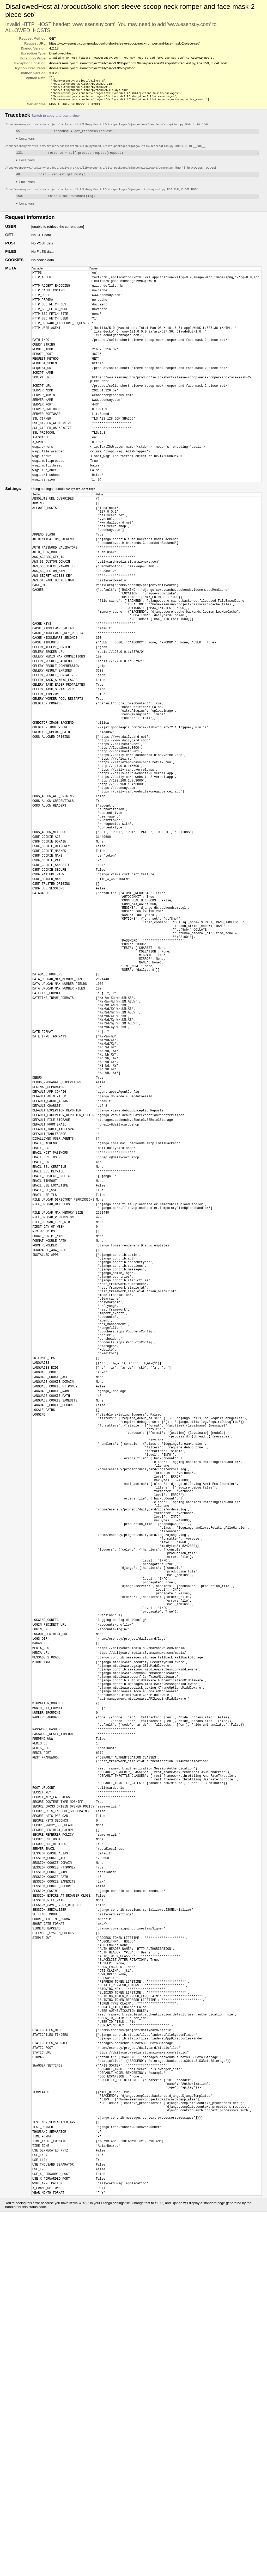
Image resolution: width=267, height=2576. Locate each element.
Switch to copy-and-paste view (56, 120)
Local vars (27, 143)
